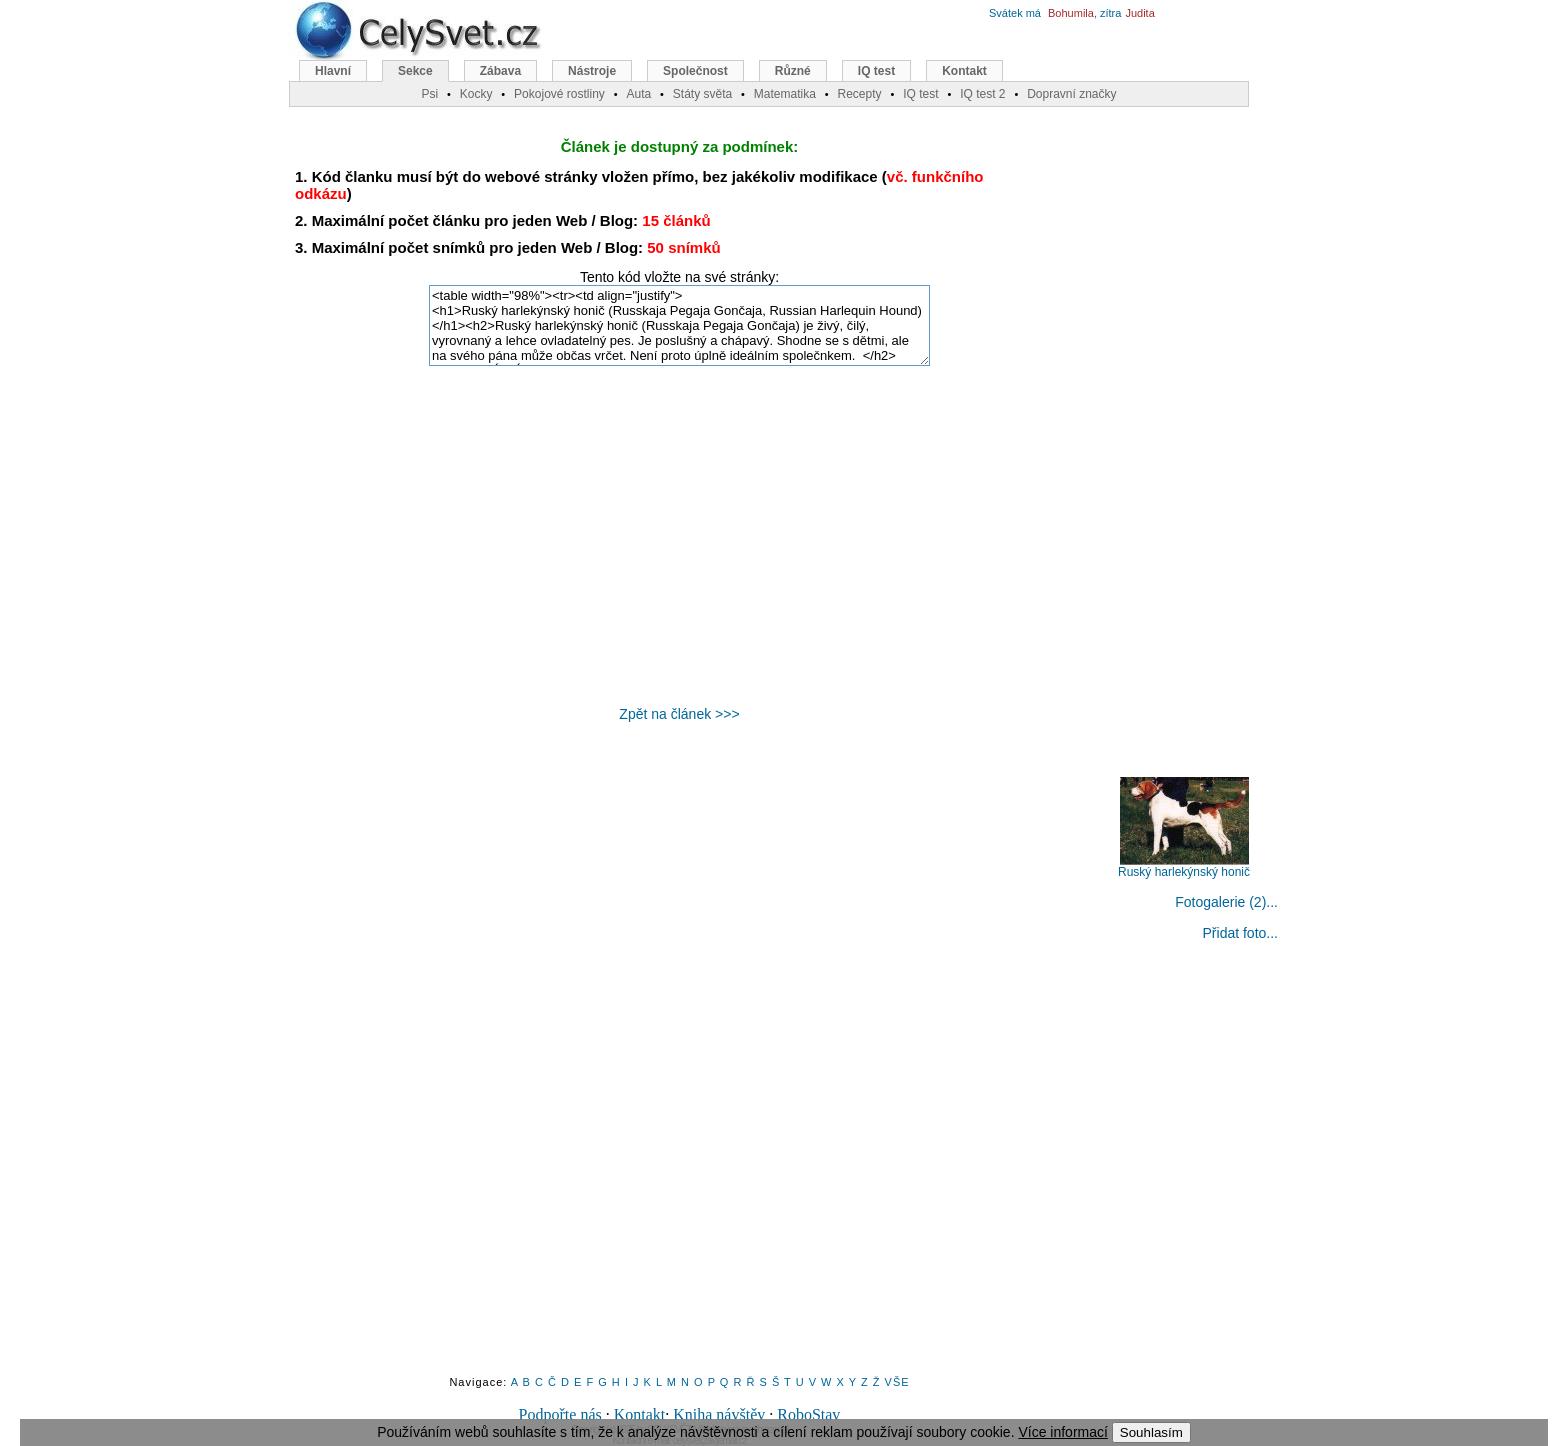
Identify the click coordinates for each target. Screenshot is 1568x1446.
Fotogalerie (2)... (1226, 902)
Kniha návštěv (719, 1414)
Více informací (1062, 1432)
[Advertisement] (680, 536)
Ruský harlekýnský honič (1184, 866)
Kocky (476, 94)
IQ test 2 (982, 94)
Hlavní (333, 71)
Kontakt (640, 1414)
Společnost (695, 71)
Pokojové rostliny (559, 94)
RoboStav (808, 1414)
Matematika (785, 94)
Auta (638, 94)
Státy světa (702, 94)
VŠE (897, 1382)
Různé (793, 71)
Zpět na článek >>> (679, 714)
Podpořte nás (560, 1414)
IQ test (876, 71)
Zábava (500, 71)
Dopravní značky (1071, 94)
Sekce (415, 71)
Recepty (859, 94)
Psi (429, 94)
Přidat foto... (1240, 933)
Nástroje (592, 71)
